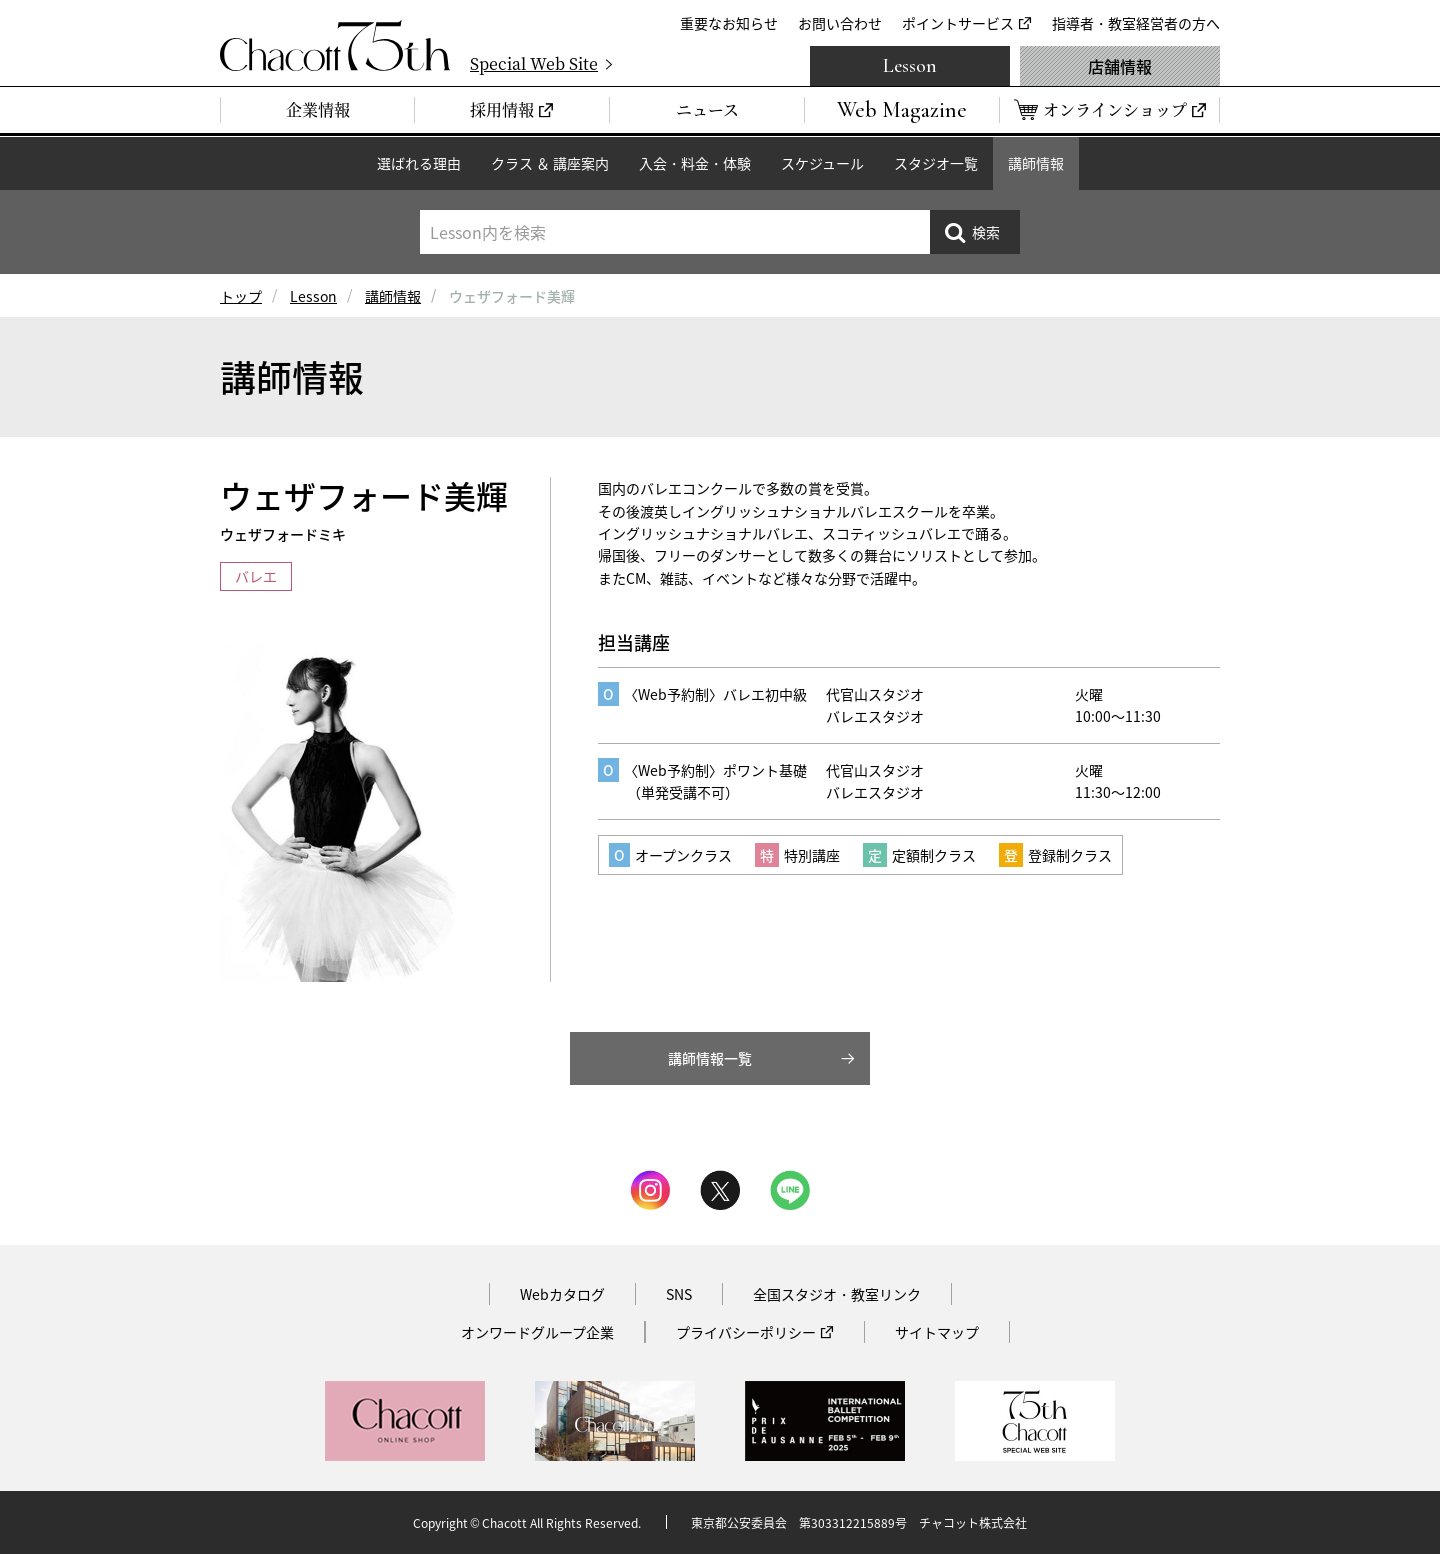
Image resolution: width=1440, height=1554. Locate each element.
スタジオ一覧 (936, 163)
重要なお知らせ (729, 23)
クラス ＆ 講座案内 (550, 163)
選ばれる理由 (419, 163)
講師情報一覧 (710, 1058)
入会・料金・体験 (695, 163)
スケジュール (822, 163)
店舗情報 (1120, 66)
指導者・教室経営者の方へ (1136, 23)
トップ (241, 296)
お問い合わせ (840, 23)
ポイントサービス (958, 23)
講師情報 (1036, 163)
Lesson (910, 66)
